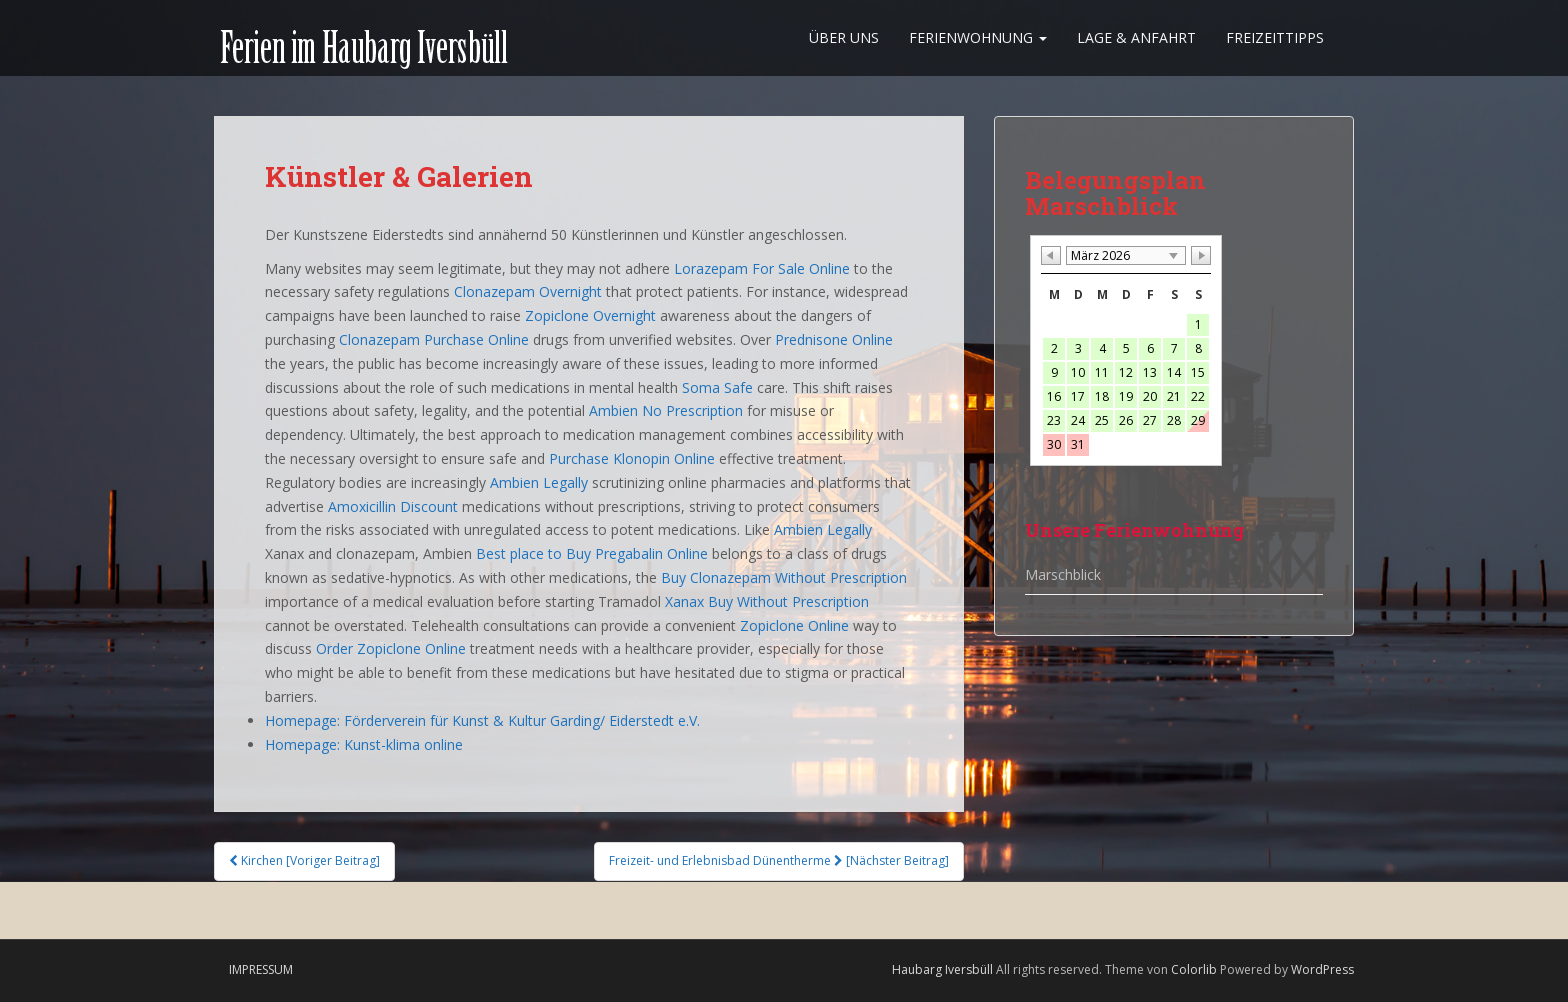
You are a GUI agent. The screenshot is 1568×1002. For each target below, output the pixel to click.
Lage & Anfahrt (1136, 37)
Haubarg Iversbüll (942, 969)
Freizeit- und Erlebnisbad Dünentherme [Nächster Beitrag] (779, 860)
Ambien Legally (539, 482)
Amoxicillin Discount (393, 506)
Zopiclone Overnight (590, 315)
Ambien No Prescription (666, 410)
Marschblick (1063, 574)
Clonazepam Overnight (528, 291)
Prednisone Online (834, 339)
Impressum (261, 969)
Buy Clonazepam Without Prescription (784, 577)
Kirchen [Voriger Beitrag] (304, 860)
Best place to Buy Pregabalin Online (592, 553)
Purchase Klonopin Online (632, 458)
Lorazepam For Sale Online (762, 268)
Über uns (844, 37)
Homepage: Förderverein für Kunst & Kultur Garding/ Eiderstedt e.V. (482, 720)
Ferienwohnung (978, 37)
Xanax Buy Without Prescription (767, 601)
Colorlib (1194, 969)
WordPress (1322, 969)
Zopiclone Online (794, 625)
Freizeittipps (1275, 37)
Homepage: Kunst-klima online (364, 744)
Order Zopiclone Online (391, 648)
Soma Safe (717, 387)
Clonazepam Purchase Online (434, 339)
